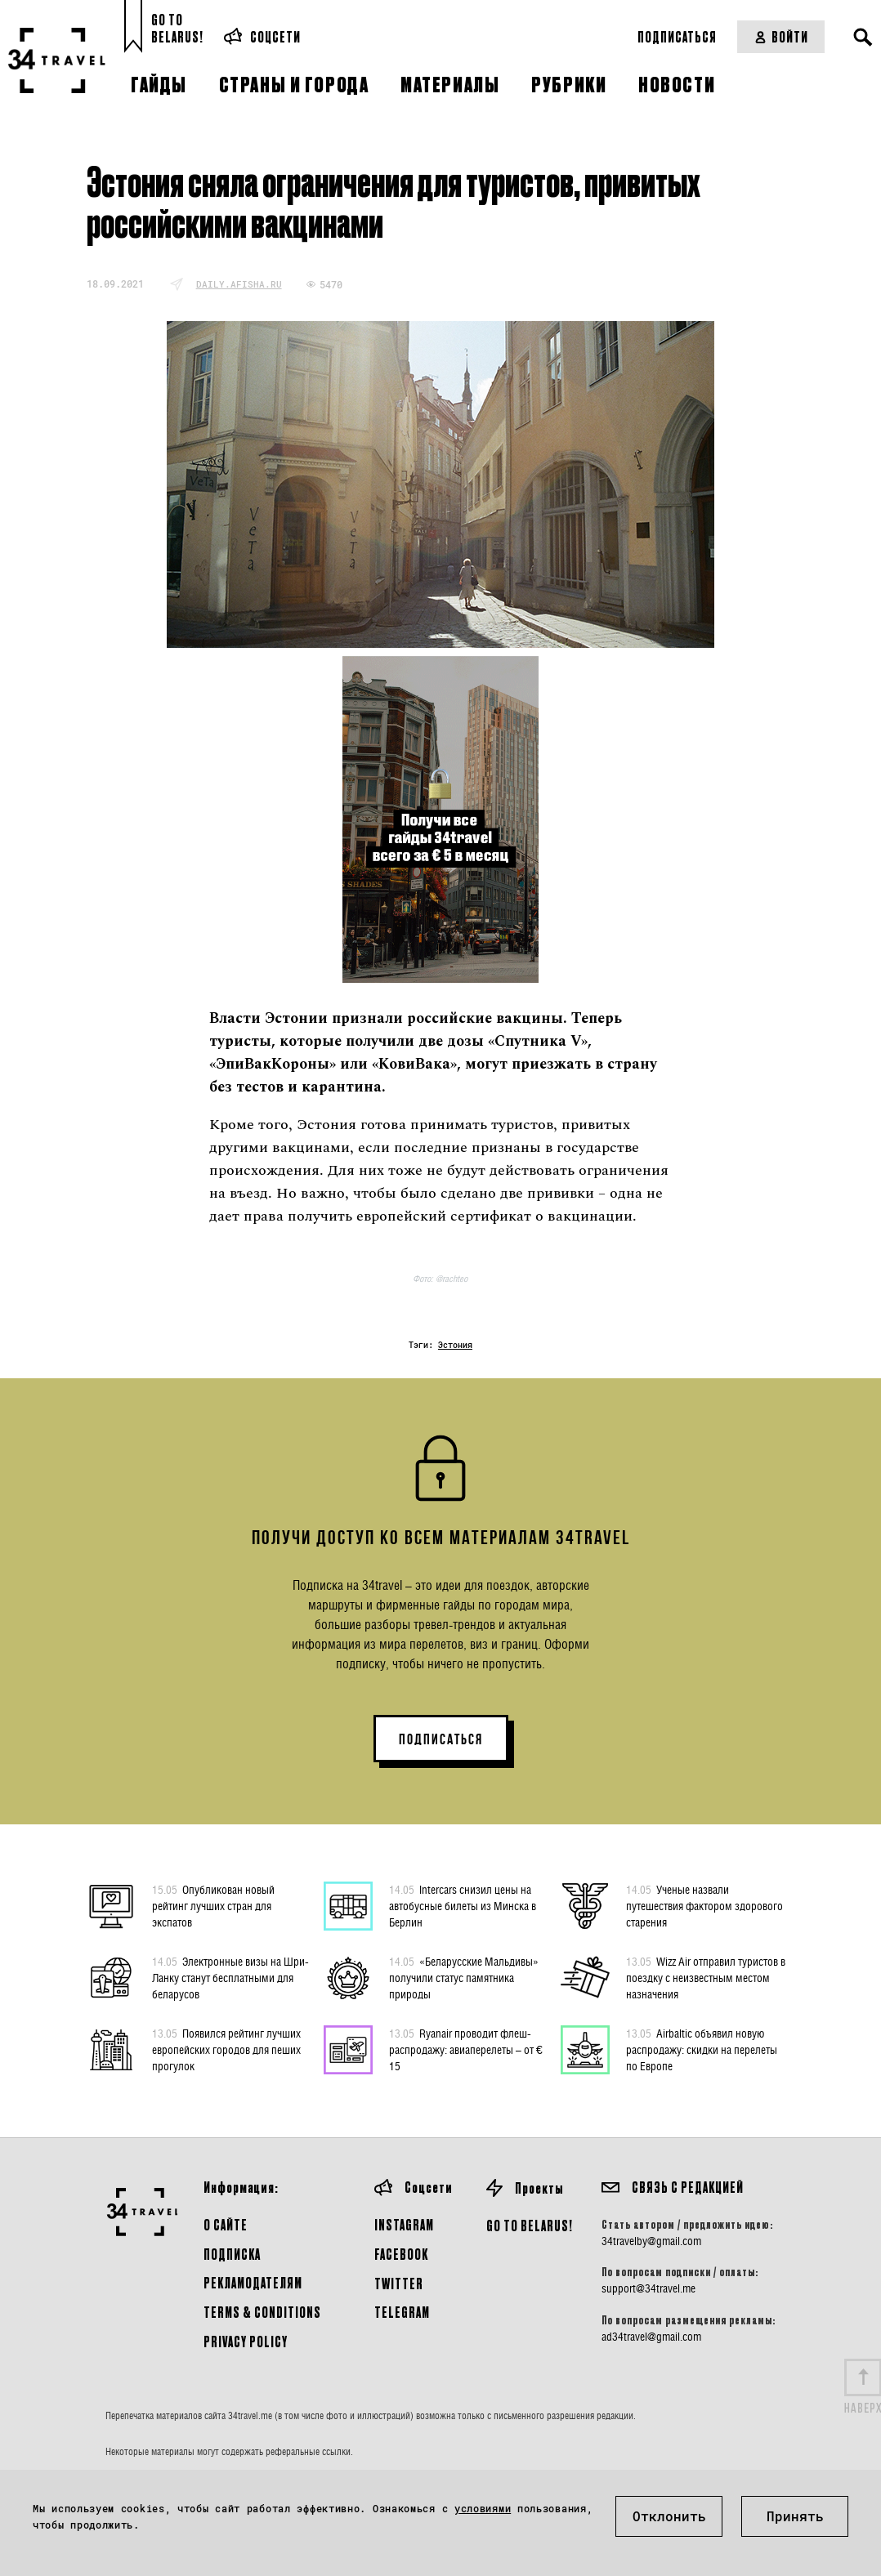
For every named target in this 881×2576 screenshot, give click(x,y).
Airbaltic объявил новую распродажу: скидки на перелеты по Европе (701, 2049)
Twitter (398, 2283)
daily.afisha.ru (239, 284)
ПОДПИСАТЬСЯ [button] (441, 1739)
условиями (482, 2508)
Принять (795, 2516)
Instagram (404, 2224)
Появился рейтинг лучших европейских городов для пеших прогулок (226, 2049)
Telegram (402, 2311)
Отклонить (669, 2516)
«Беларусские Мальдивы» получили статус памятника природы (464, 1977)
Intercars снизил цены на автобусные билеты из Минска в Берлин (462, 1905)
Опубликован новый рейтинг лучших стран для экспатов (213, 1905)
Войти (781, 36)
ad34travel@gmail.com (651, 2336)
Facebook (401, 2253)
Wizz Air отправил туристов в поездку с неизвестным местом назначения (705, 1977)
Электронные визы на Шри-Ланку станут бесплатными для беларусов (230, 1977)
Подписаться (677, 36)
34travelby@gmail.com (651, 2241)
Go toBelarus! (177, 28)
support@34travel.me (648, 2288)
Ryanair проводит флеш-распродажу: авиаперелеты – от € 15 (466, 2049)
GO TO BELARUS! (529, 2225)
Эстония (455, 1345)
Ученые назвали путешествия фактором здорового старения (704, 1905)
